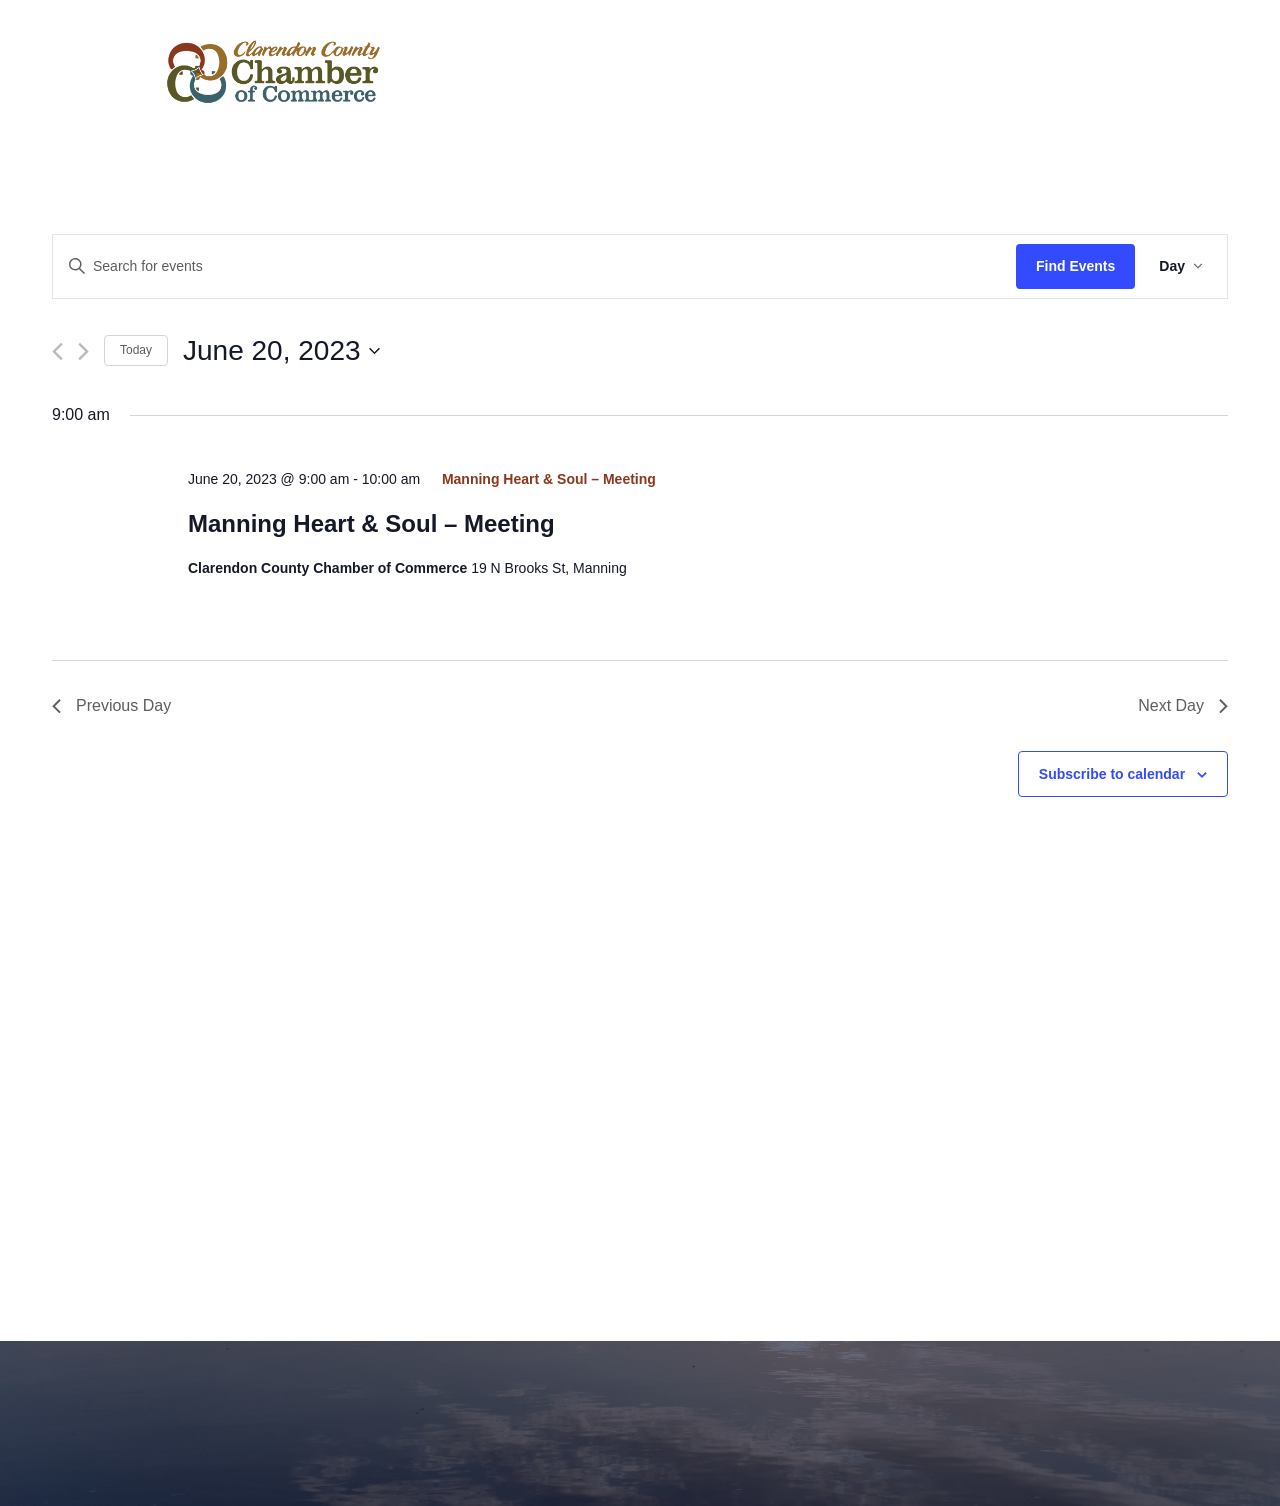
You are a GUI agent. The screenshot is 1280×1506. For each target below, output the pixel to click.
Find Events (1075, 266)
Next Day (1183, 705)
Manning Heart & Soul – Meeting (371, 523)
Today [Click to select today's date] (136, 350)
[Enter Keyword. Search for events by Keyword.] (534, 266)
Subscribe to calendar (1112, 774)
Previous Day (111, 705)
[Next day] (83, 351)
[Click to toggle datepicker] (281, 351)
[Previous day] (57, 351)
